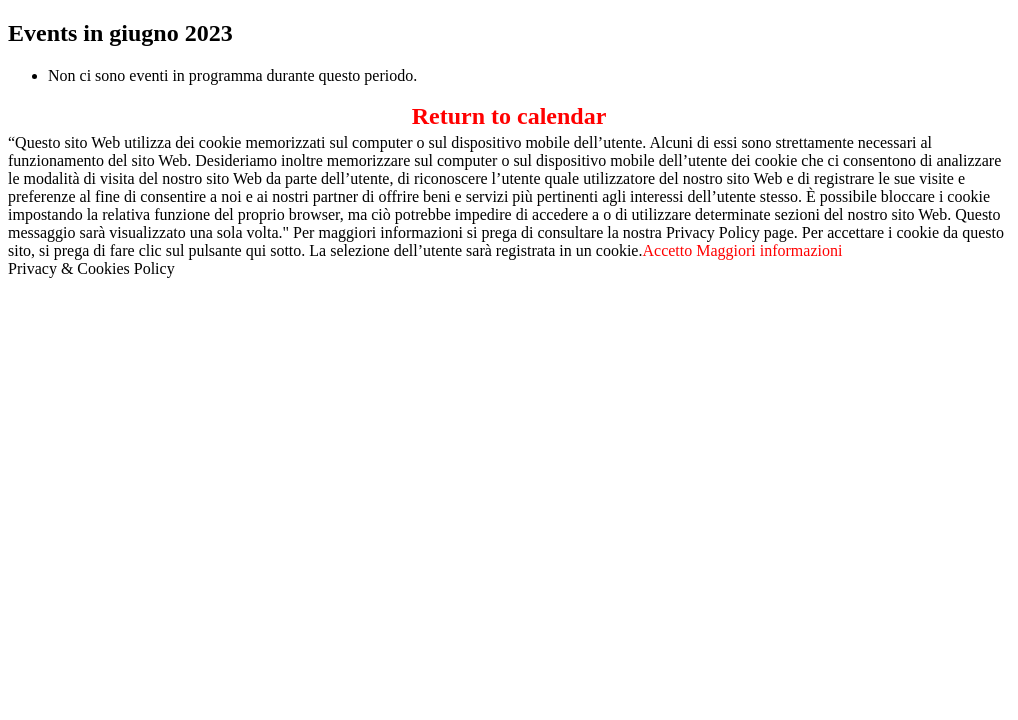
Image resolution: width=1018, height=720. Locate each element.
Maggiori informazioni (769, 250)
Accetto (667, 250)
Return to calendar (509, 116)
